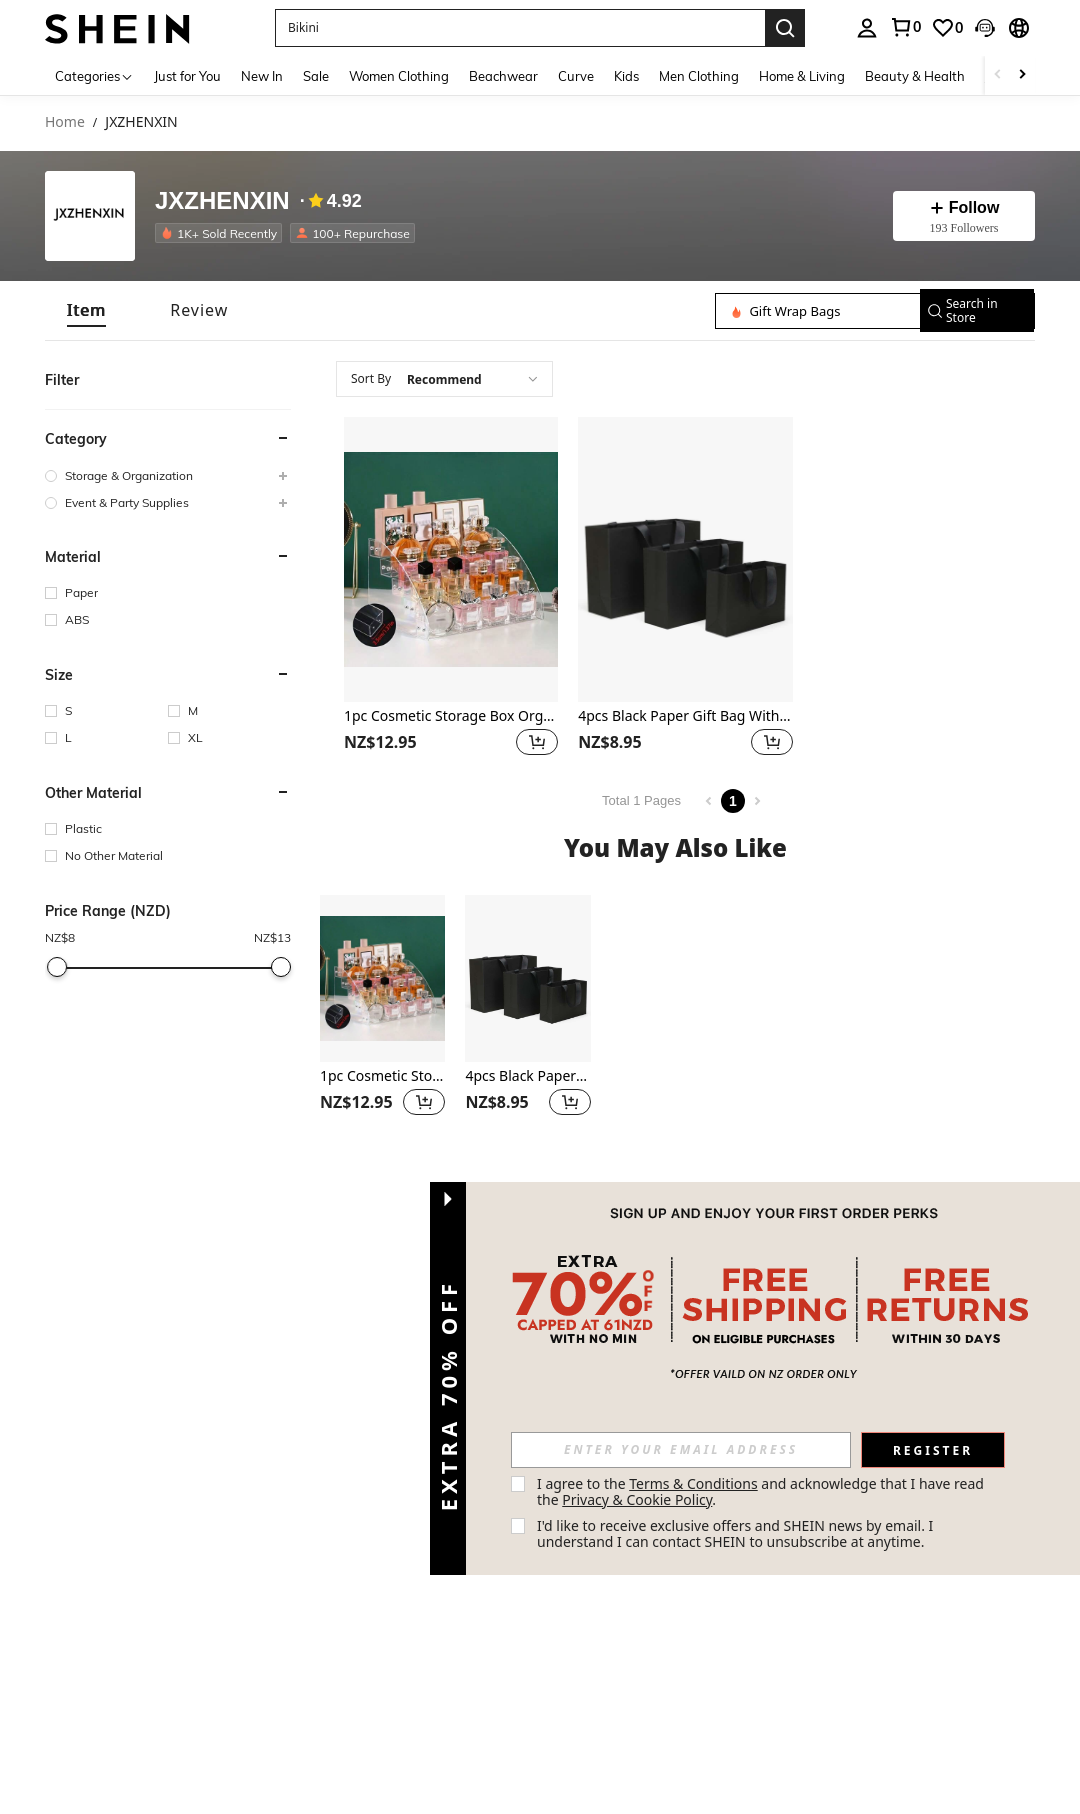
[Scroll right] (1022, 75)
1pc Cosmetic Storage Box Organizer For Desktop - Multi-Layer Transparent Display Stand (451, 716)
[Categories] (94, 75)
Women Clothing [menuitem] (399, 76)
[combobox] (444, 379)
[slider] (57, 967)
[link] (905, 27)
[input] (681, 1450)
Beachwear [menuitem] (503, 76)
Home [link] (65, 122)
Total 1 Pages (641, 800)
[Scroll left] (998, 75)
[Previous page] (709, 801)
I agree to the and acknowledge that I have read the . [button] (762, 1491)
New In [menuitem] (262, 76)
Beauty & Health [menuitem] (915, 76)
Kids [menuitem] (626, 76)
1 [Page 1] (733, 801)
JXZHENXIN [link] (141, 122)
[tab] (86, 310)
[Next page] (757, 801)
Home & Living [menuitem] (802, 76)
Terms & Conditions (693, 1483)
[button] (520, 28)
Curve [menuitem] (576, 76)
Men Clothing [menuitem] (699, 76)
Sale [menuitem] (316, 76)
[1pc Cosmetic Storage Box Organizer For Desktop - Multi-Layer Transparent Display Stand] (451, 559)
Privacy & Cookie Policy (637, 1499)
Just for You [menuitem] (187, 76)
